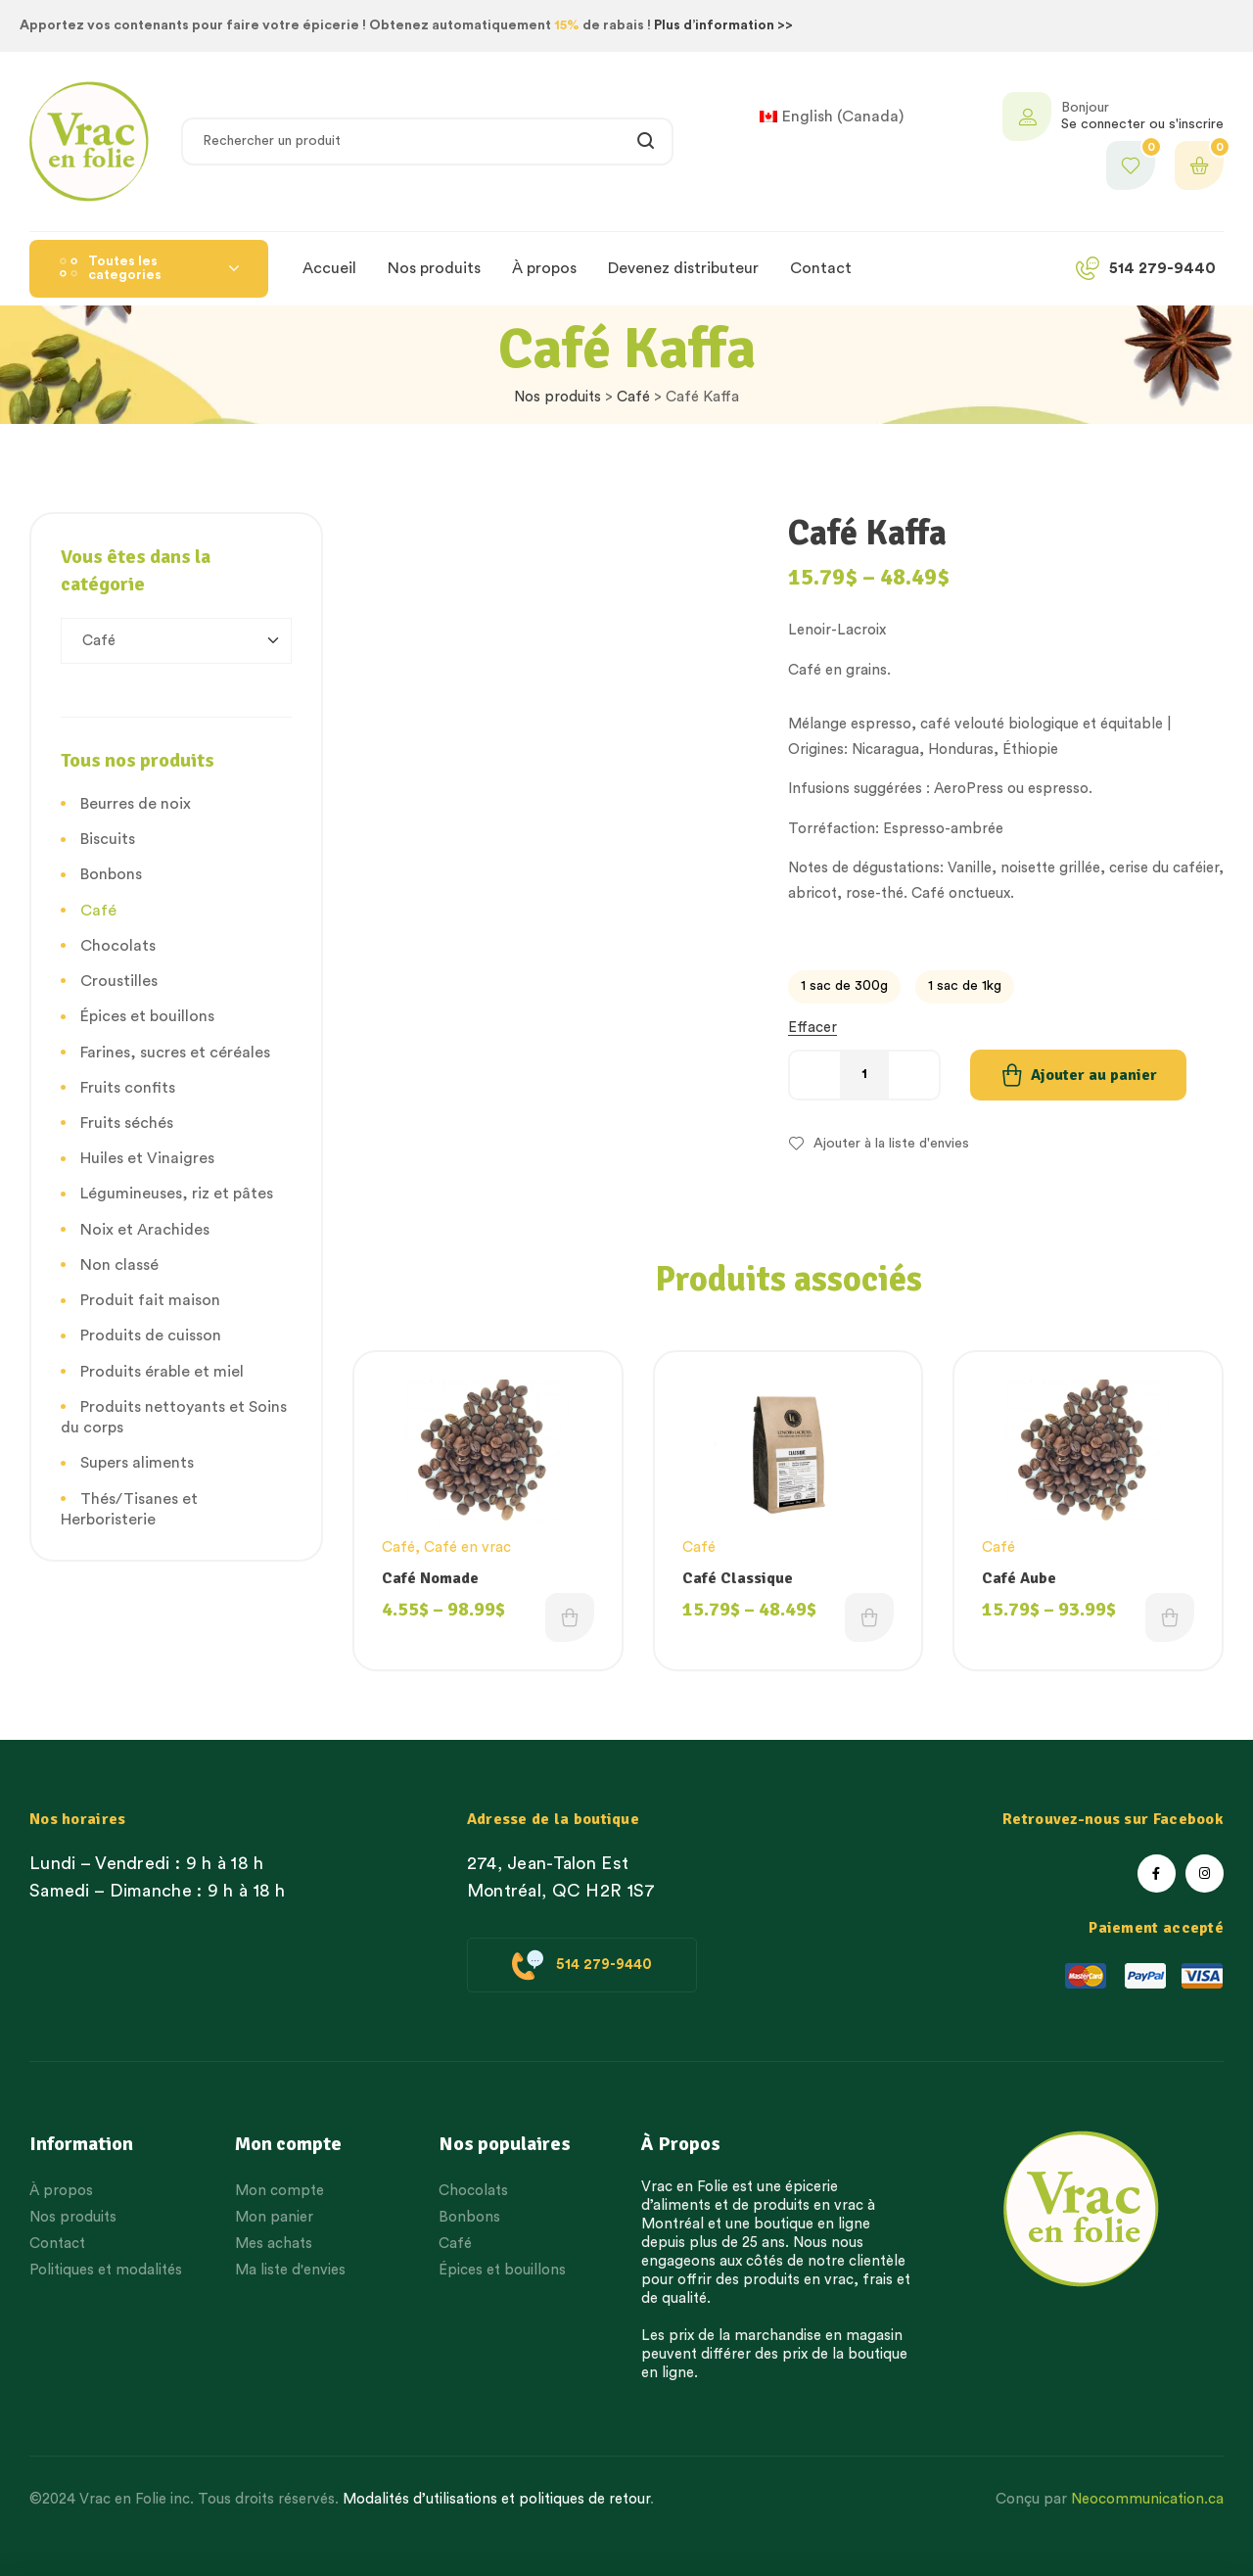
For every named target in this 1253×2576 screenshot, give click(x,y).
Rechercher (646, 141)
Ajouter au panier (1094, 1075)
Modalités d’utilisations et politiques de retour (496, 2499)
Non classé (119, 1265)
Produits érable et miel (162, 1372)
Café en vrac (467, 1547)
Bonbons (111, 874)
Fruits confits (127, 1088)
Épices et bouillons (147, 1016)
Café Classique (737, 1578)
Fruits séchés (126, 1123)
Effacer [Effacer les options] (812, 1027)
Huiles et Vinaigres (147, 1158)
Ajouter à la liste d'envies (891, 1143)
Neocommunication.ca (1147, 2499)
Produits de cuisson (150, 1335)
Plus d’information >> (723, 25)
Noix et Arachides (144, 1230)
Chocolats (118, 946)
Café (633, 397)
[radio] (844, 987)
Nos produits (557, 397)
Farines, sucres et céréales (175, 1052)
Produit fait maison (150, 1300)
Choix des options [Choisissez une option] (569, 1617)
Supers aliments (137, 1463)
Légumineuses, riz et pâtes (176, 1193)
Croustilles (119, 981)
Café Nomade (430, 1578)
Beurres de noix (135, 804)
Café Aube (1019, 1578)
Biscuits (107, 839)
